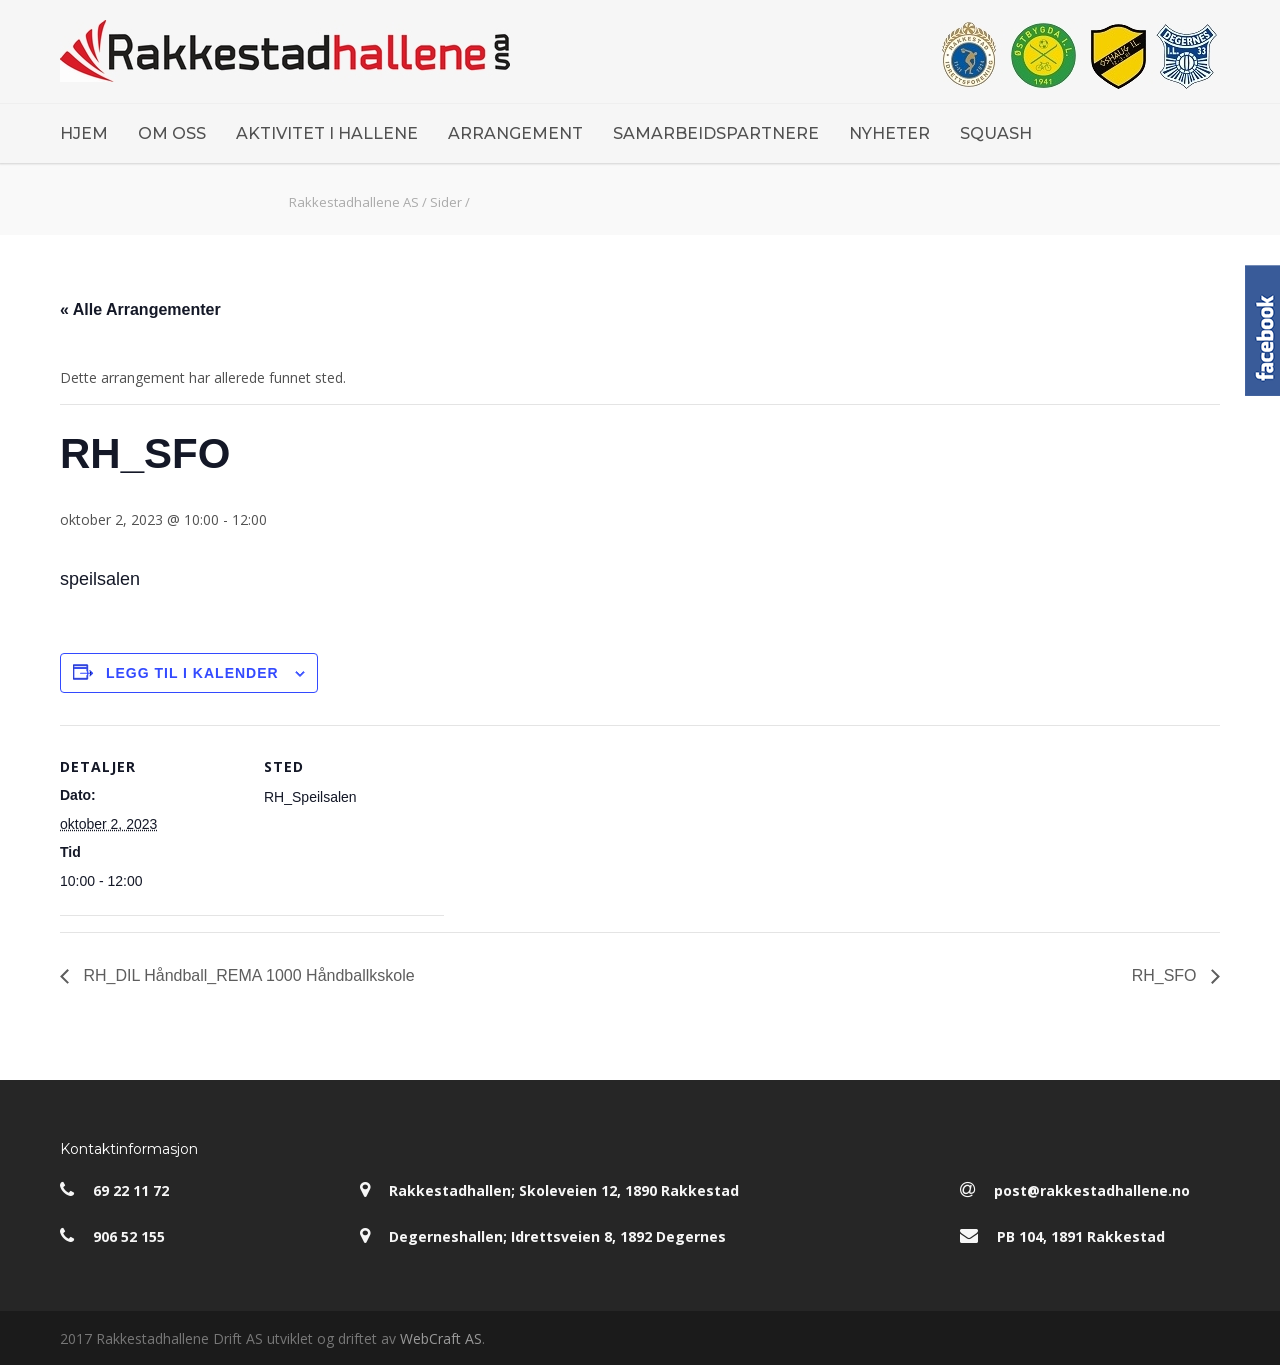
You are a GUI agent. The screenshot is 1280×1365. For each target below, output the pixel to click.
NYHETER (889, 133)
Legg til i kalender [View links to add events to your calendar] (192, 673)
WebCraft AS (441, 1338)
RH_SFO (1166, 975)
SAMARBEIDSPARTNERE (716, 133)
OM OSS (172, 133)
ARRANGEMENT (515, 133)
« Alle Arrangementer (140, 309)
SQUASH (996, 133)
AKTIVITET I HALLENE (327, 133)
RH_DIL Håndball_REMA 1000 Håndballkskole (247, 975)
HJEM (84, 133)
